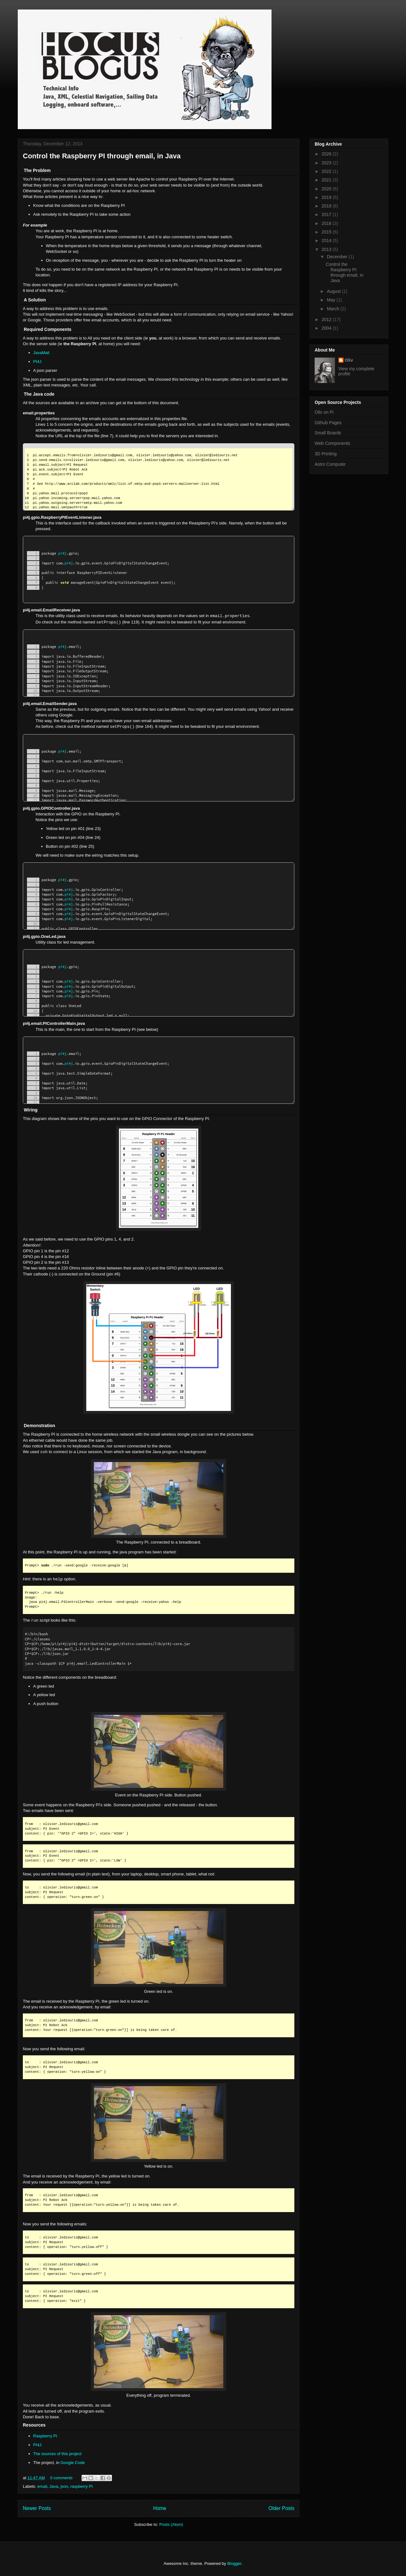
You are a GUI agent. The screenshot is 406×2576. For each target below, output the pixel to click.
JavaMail (41, 352)
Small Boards (328, 432)
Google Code (73, 2462)
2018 (327, 205)
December (337, 256)
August (334, 291)
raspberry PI (81, 2486)
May (331, 299)
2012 (327, 319)
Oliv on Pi (324, 412)
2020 (327, 188)
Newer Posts (37, 2508)
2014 (327, 240)
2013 (327, 249)
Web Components (332, 443)
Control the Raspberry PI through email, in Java (102, 156)
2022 (327, 171)
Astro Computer (330, 464)
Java (53, 2486)
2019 (327, 197)
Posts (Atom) (171, 2524)
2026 (327, 153)
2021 (327, 179)
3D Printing (326, 453)
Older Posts (281, 2508)
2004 (327, 328)
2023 (327, 162)
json (64, 2486)
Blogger (234, 2563)
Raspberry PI (45, 2436)
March (333, 308)
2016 (327, 223)
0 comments (61, 2477)
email (42, 2486)
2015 (327, 231)
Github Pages (328, 422)
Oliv (349, 360)
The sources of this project (57, 2453)
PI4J (37, 361)
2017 (327, 214)
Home (160, 2508)
